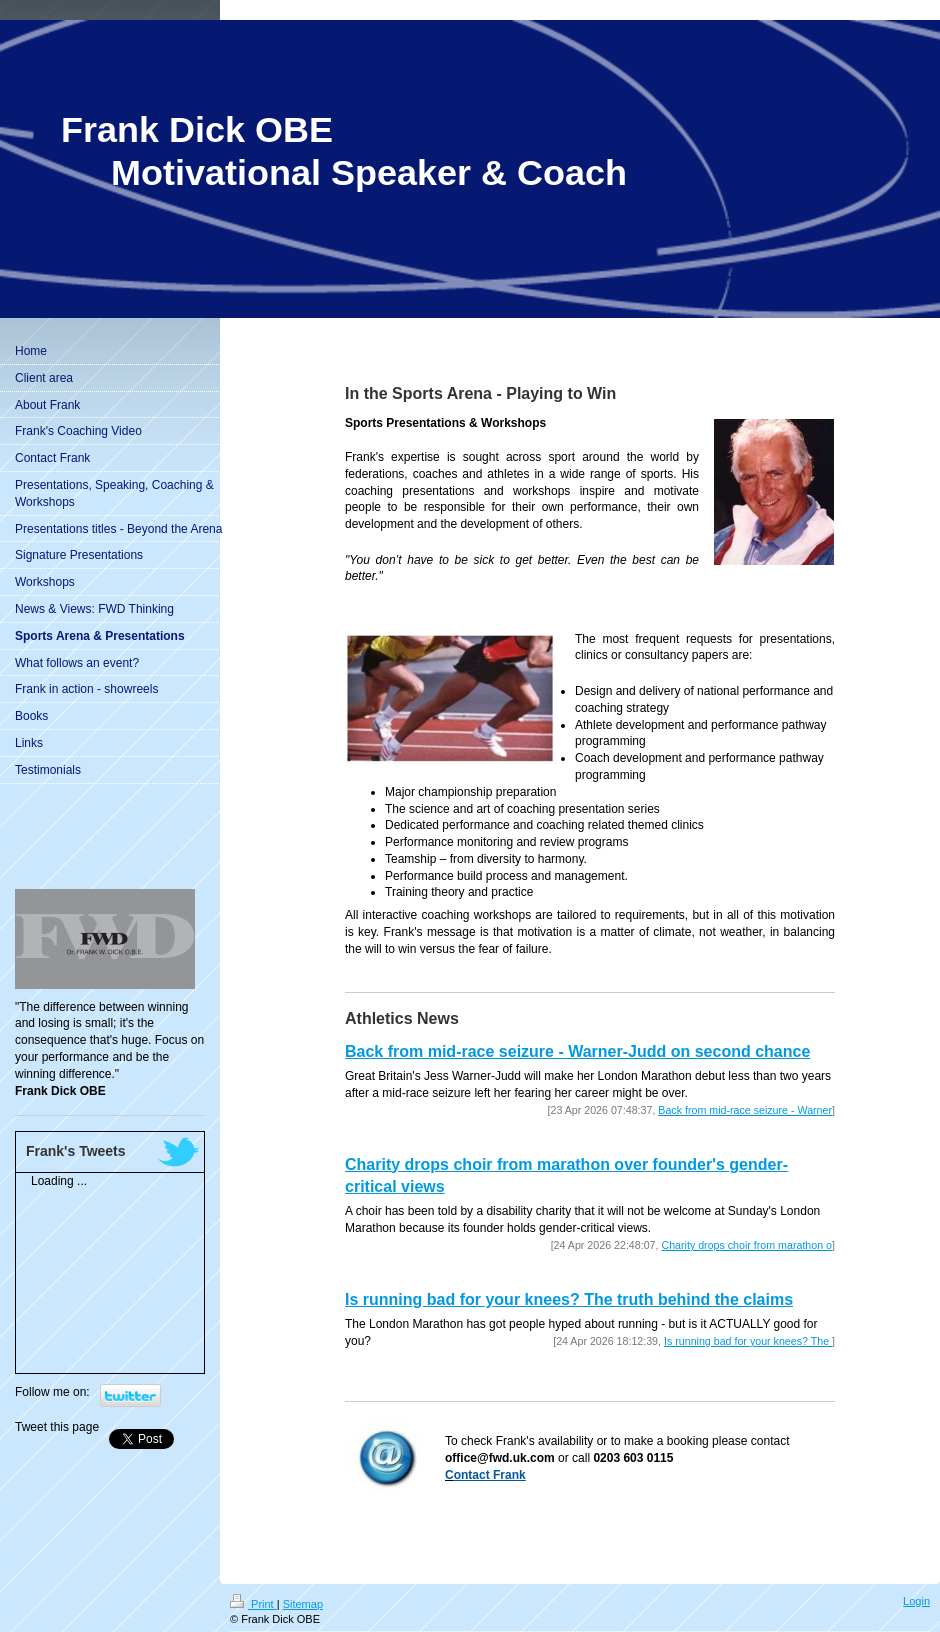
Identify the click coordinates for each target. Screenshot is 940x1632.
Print (253, 1604)
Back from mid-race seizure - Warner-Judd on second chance (577, 1051)
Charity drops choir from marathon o (746, 1245)
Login (916, 1601)
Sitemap (303, 1604)
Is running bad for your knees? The (748, 1341)
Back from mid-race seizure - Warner (745, 1110)
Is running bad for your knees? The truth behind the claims (569, 1299)
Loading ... (59, 1181)
